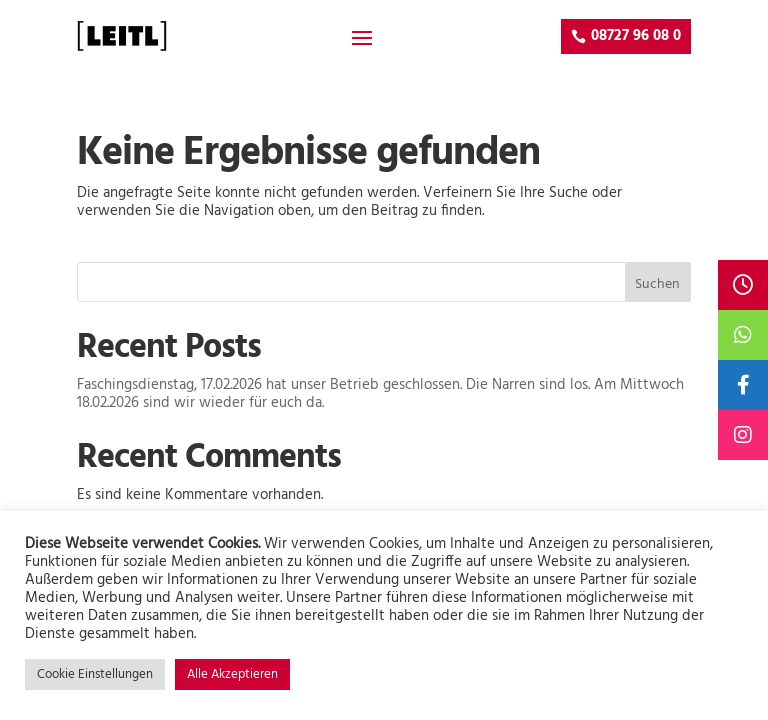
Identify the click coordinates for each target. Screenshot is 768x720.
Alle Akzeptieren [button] (232, 674)
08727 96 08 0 (636, 36)
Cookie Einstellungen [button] (95, 674)
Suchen (657, 284)
